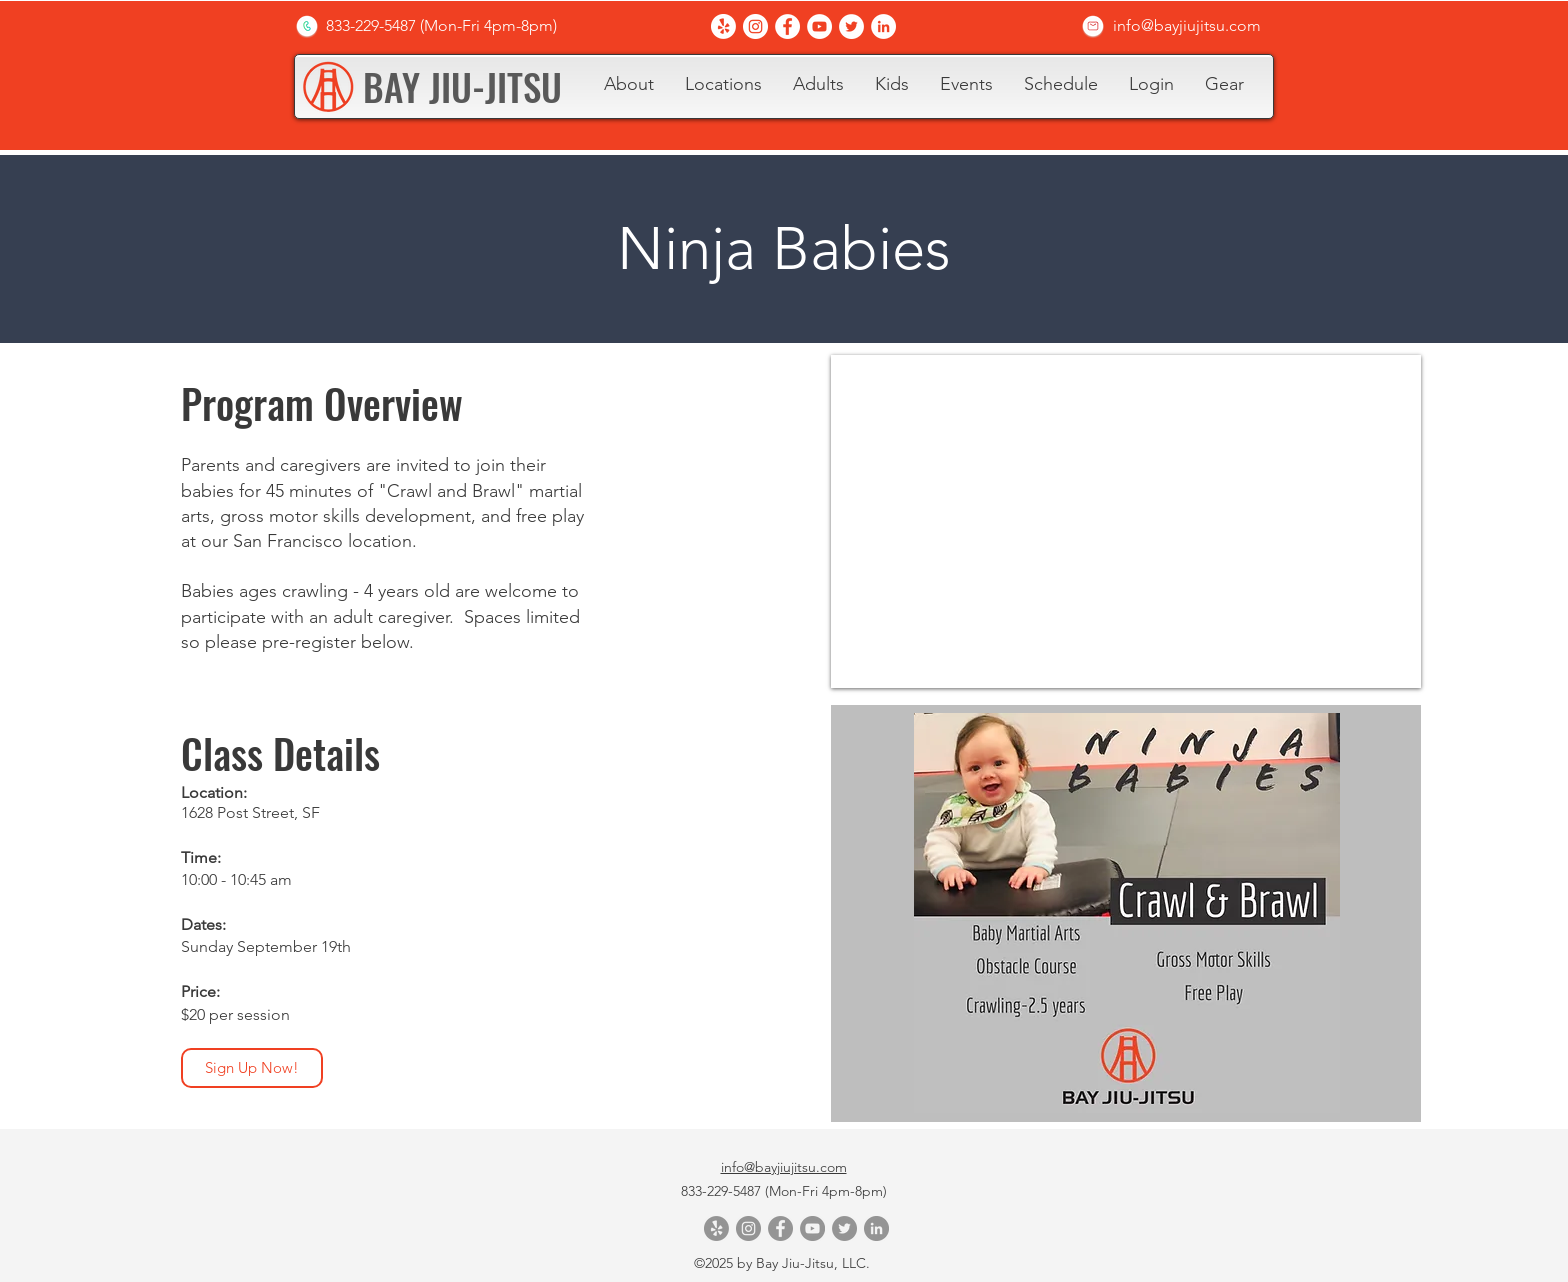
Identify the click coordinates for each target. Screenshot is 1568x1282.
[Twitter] (851, 26)
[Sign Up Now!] (252, 1068)
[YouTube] (819, 26)
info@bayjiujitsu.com (784, 1167)
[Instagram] (755, 26)
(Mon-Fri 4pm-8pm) (826, 1191)
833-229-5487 (723, 1191)
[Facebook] (787, 26)
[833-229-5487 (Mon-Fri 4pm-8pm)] (441, 26)
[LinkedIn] (883, 26)
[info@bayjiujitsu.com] (1187, 26)
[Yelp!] (723, 26)
